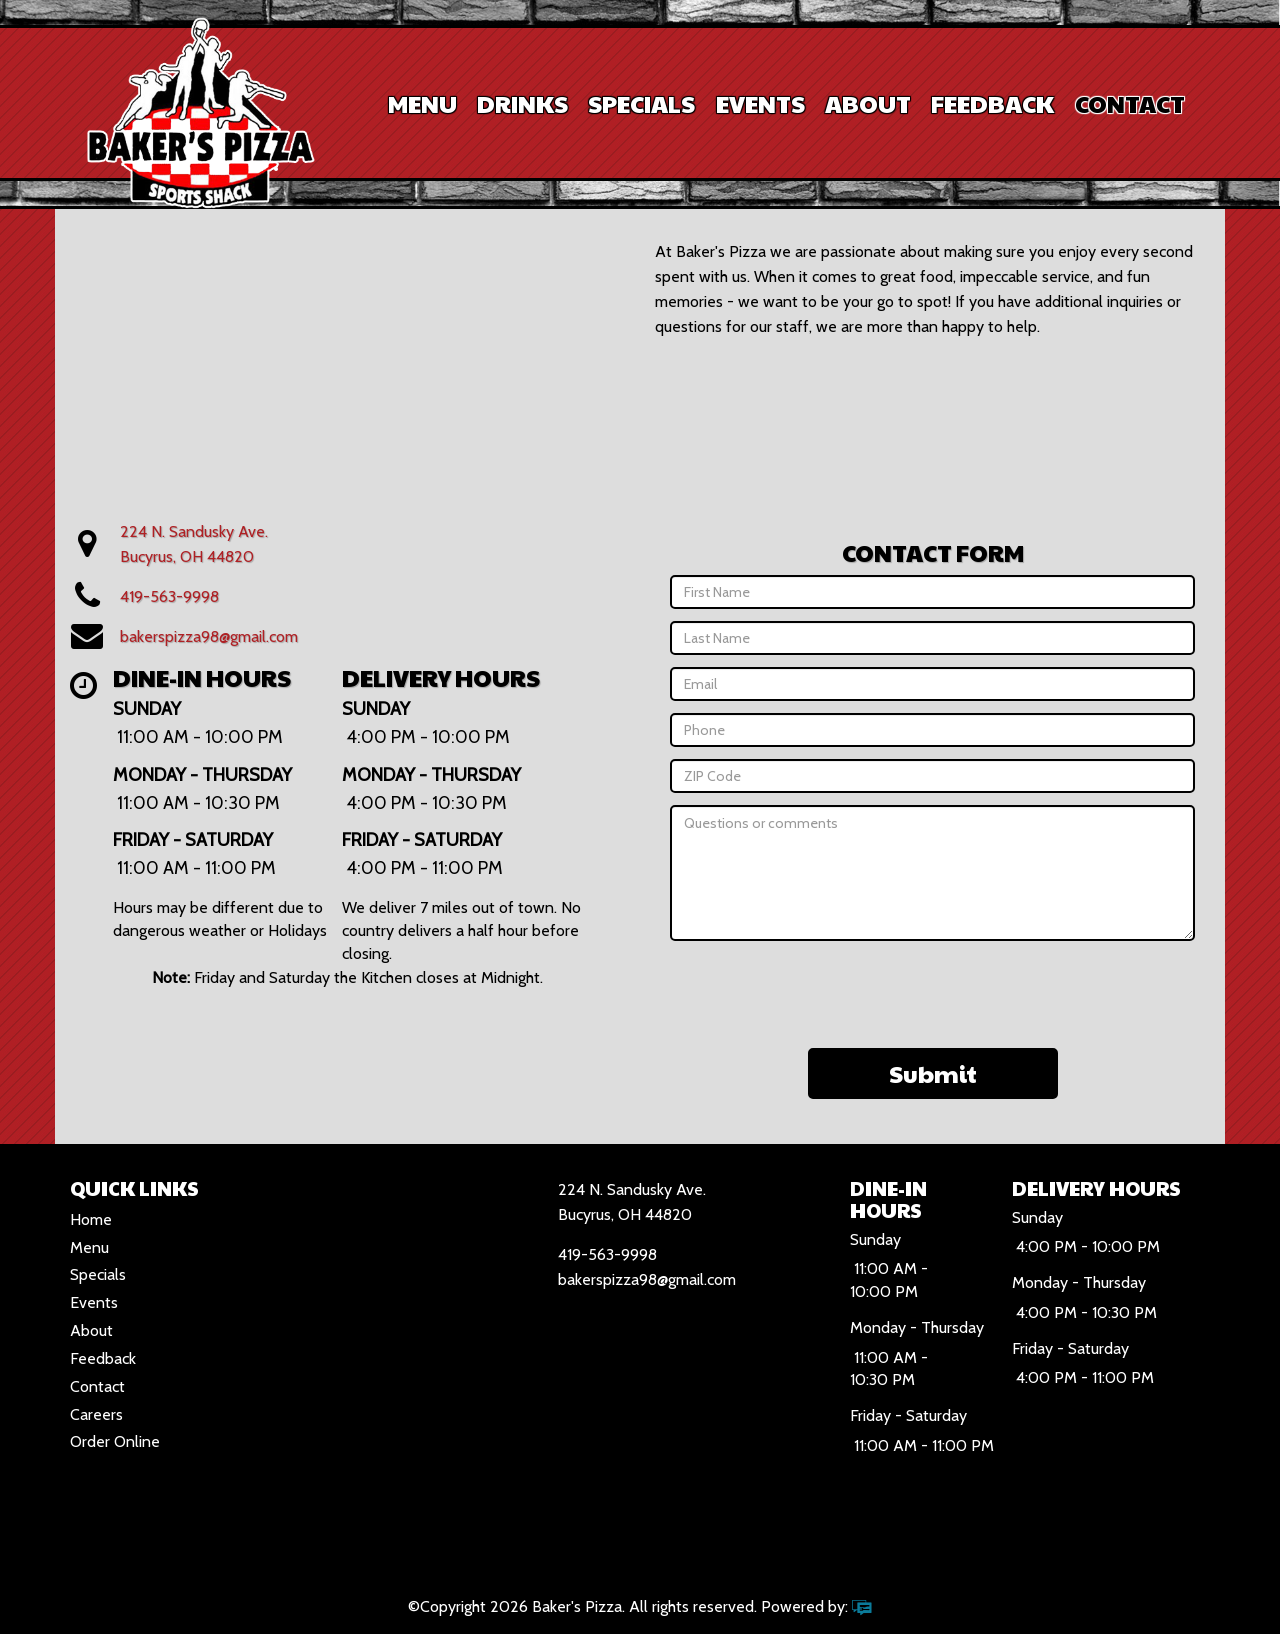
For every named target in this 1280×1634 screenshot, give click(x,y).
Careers (96, 1414)
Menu (422, 103)
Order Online (115, 1441)
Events (760, 103)
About (868, 103)
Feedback (992, 103)
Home (91, 1219)
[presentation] (933, 992)
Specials (641, 103)
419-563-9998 (169, 596)
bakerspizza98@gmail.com (209, 636)
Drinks (522, 103)
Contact (1130, 103)
